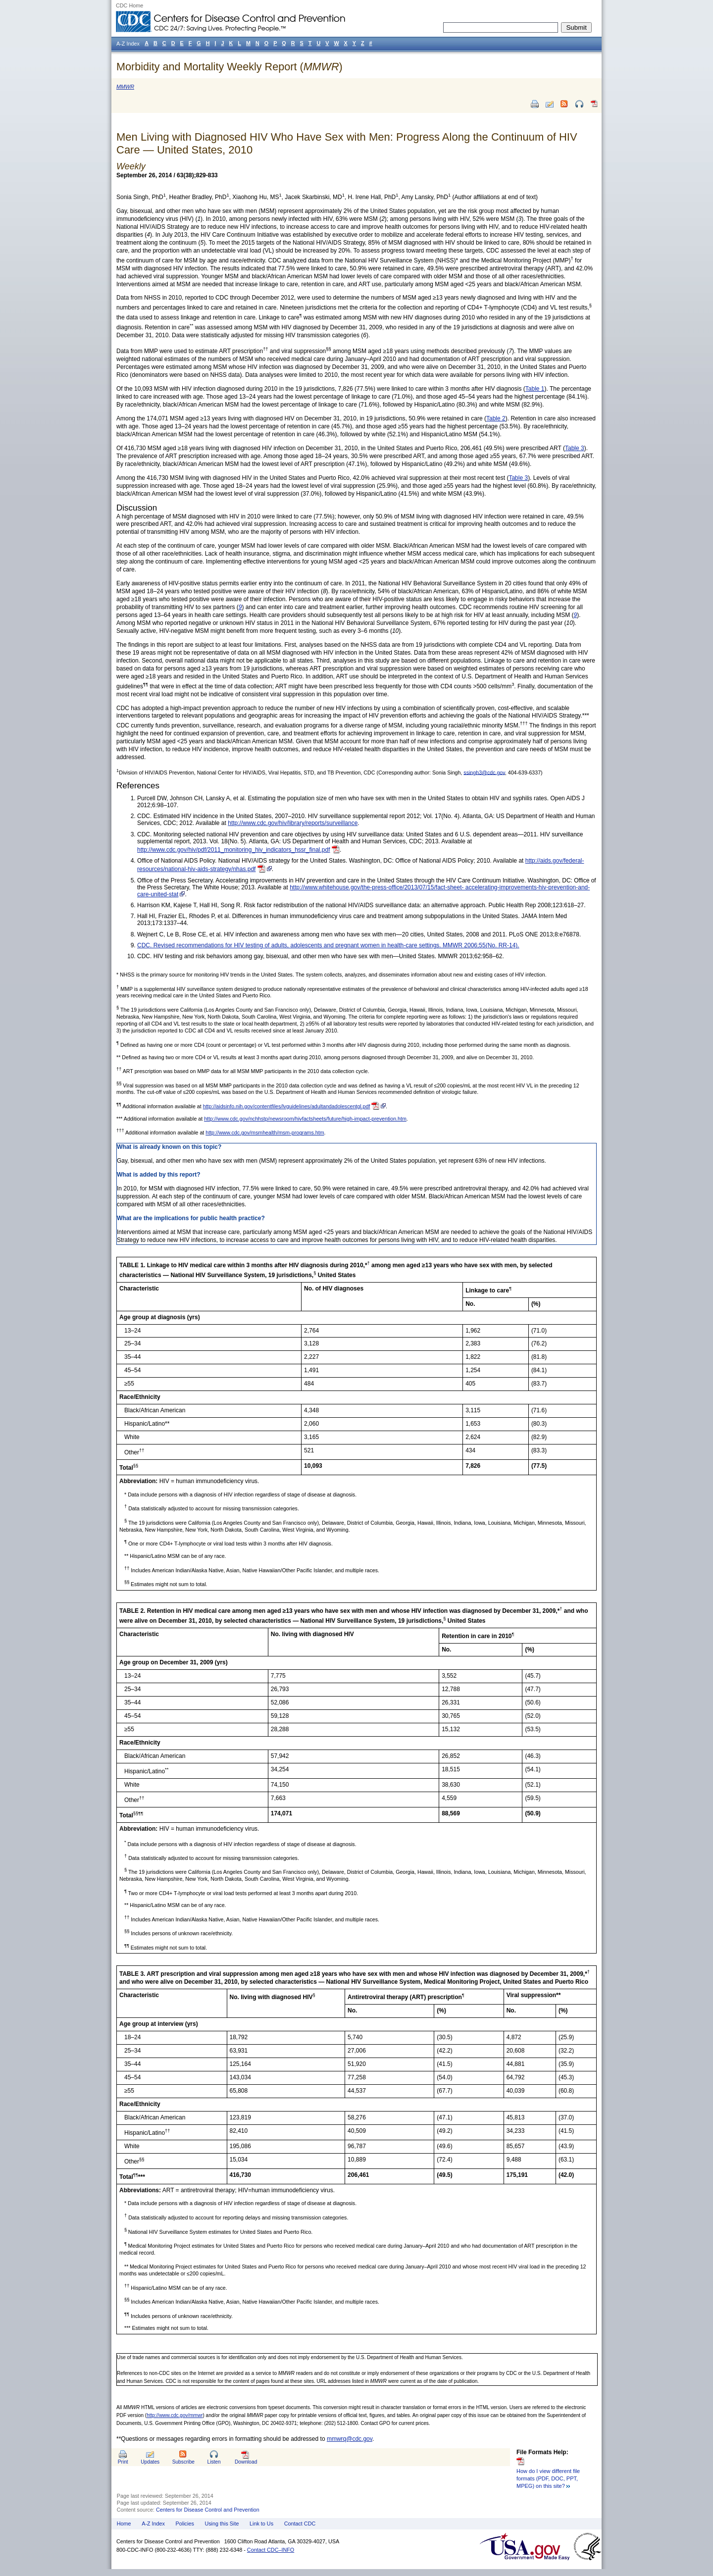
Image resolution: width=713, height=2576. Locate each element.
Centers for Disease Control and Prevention (207, 2510)
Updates (150, 2462)
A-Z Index (153, 2523)
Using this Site (221, 2523)
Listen (213, 2462)
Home (124, 2523)
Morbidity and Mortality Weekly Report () (229, 66)
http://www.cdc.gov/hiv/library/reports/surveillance (292, 823)
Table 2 (496, 418)
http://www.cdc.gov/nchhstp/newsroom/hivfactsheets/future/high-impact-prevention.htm (305, 1119)
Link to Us (261, 2523)
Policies (185, 2523)
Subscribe (183, 2462)
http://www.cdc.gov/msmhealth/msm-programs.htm (264, 1132)
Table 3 (574, 448)
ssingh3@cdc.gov (484, 772)
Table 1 (535, 388)
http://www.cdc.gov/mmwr (175, 2415)
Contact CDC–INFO (270, 2550)
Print (123, 2462)
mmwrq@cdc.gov (349, 2438)
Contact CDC (300, 2523)
